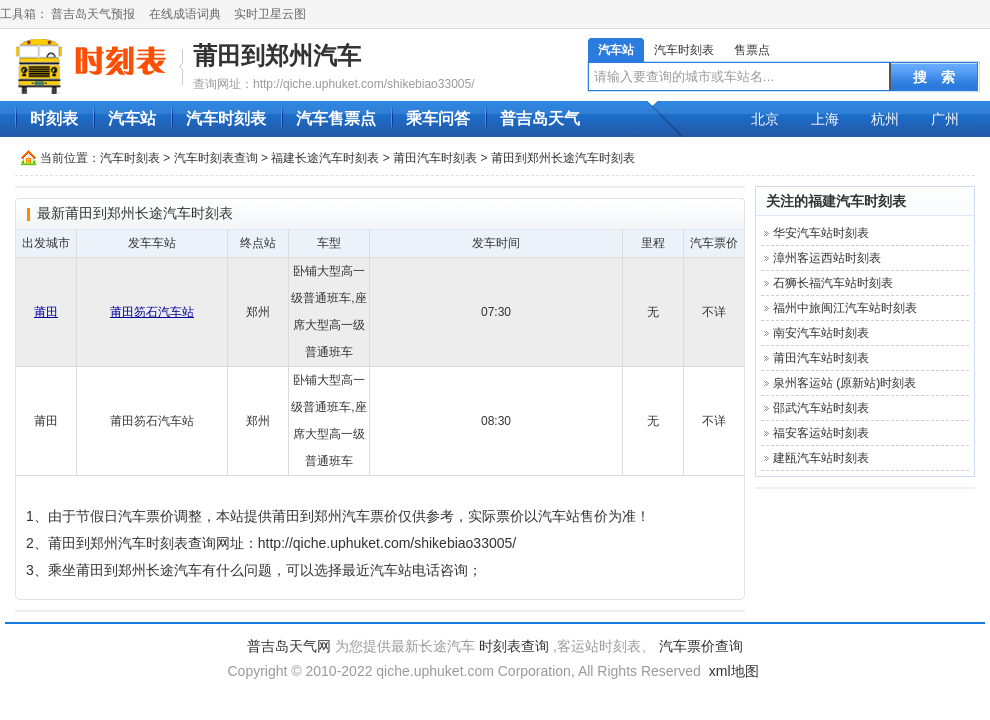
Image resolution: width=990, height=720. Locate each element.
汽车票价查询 (701, 646)
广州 (945, 119)
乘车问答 (438, 118)
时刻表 (54, 118)
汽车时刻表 (684, 50)
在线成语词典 (185, 14)
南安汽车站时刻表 (821, 333)
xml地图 (734, 671)
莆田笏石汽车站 (152, 312)
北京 (765, 119)
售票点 (752, 50)
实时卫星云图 (270, 14)
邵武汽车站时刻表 (821, 408)
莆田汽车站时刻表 (821, 358)
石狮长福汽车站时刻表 (833, 283)
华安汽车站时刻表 (821, 233)
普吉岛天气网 (289, 646)
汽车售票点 (336, 118)
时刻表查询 (514, 646)
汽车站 (616, 50)
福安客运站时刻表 (821, 433)
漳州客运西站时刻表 (827, 258)
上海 (825, 119)
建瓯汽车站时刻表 (821, 458)
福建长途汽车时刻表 (325, 158)
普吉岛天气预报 (93, 14)
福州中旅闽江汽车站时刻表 (845, 308)
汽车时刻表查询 (216, 158)
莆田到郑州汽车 (277, 55)
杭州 (885, 119)
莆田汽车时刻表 (435, 158)
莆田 (46, 312)
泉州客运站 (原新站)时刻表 (844, 383)
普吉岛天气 (540, 118)
